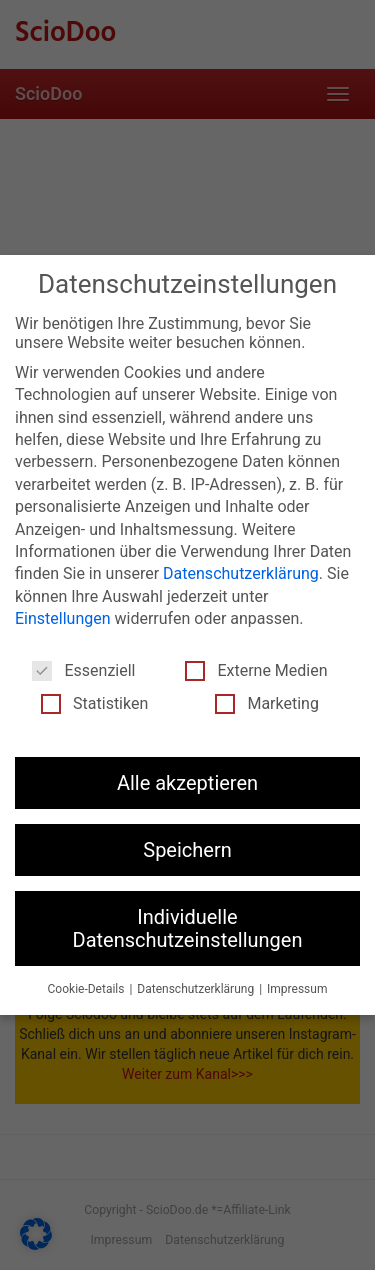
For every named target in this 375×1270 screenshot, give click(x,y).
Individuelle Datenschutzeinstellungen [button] (188, 928)
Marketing (266, 703)
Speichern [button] (187, 850)
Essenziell (83, 670)
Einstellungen (63, 618)
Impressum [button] (297, 989)
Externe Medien (256, 670)
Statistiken (94, 703)
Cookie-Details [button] (88, 989)
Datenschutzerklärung (241, 573)
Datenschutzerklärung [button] (197, 989)
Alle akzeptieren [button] (187, 783)
